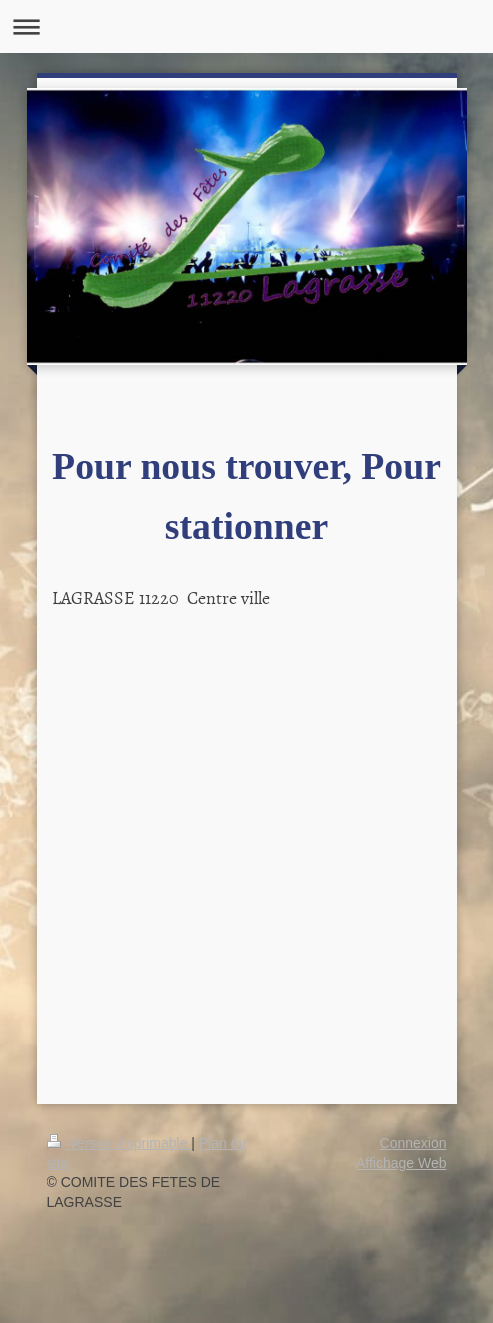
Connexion (413, 1143)
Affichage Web (401, 1163)
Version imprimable (119, 1143)
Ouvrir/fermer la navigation (246, 26)
